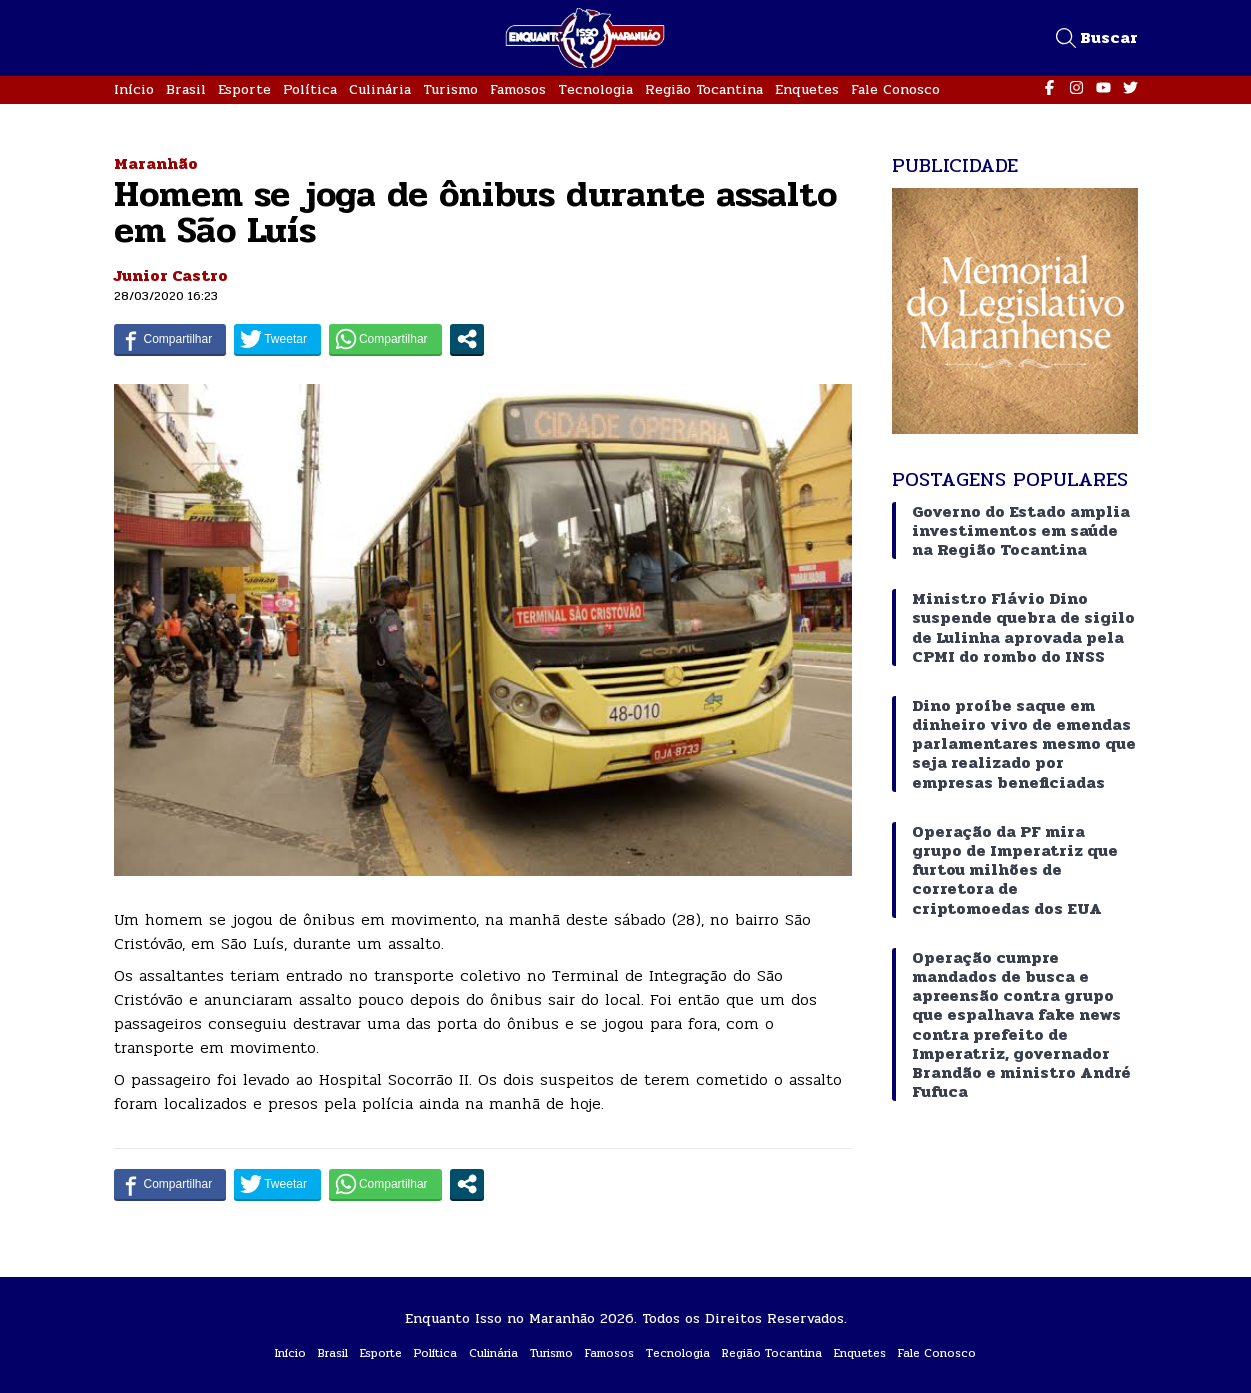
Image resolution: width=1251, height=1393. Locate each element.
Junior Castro (171, 275)
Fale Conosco (895, 89)
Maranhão (156, 163)
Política (310, 89)
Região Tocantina (704, 89)
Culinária (380, 89)
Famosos (518, 89)
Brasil (186, 89)
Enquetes (807, 89)
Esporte (244, 89)
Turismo (450, 89)
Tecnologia (595, 89)
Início (134, 89)
